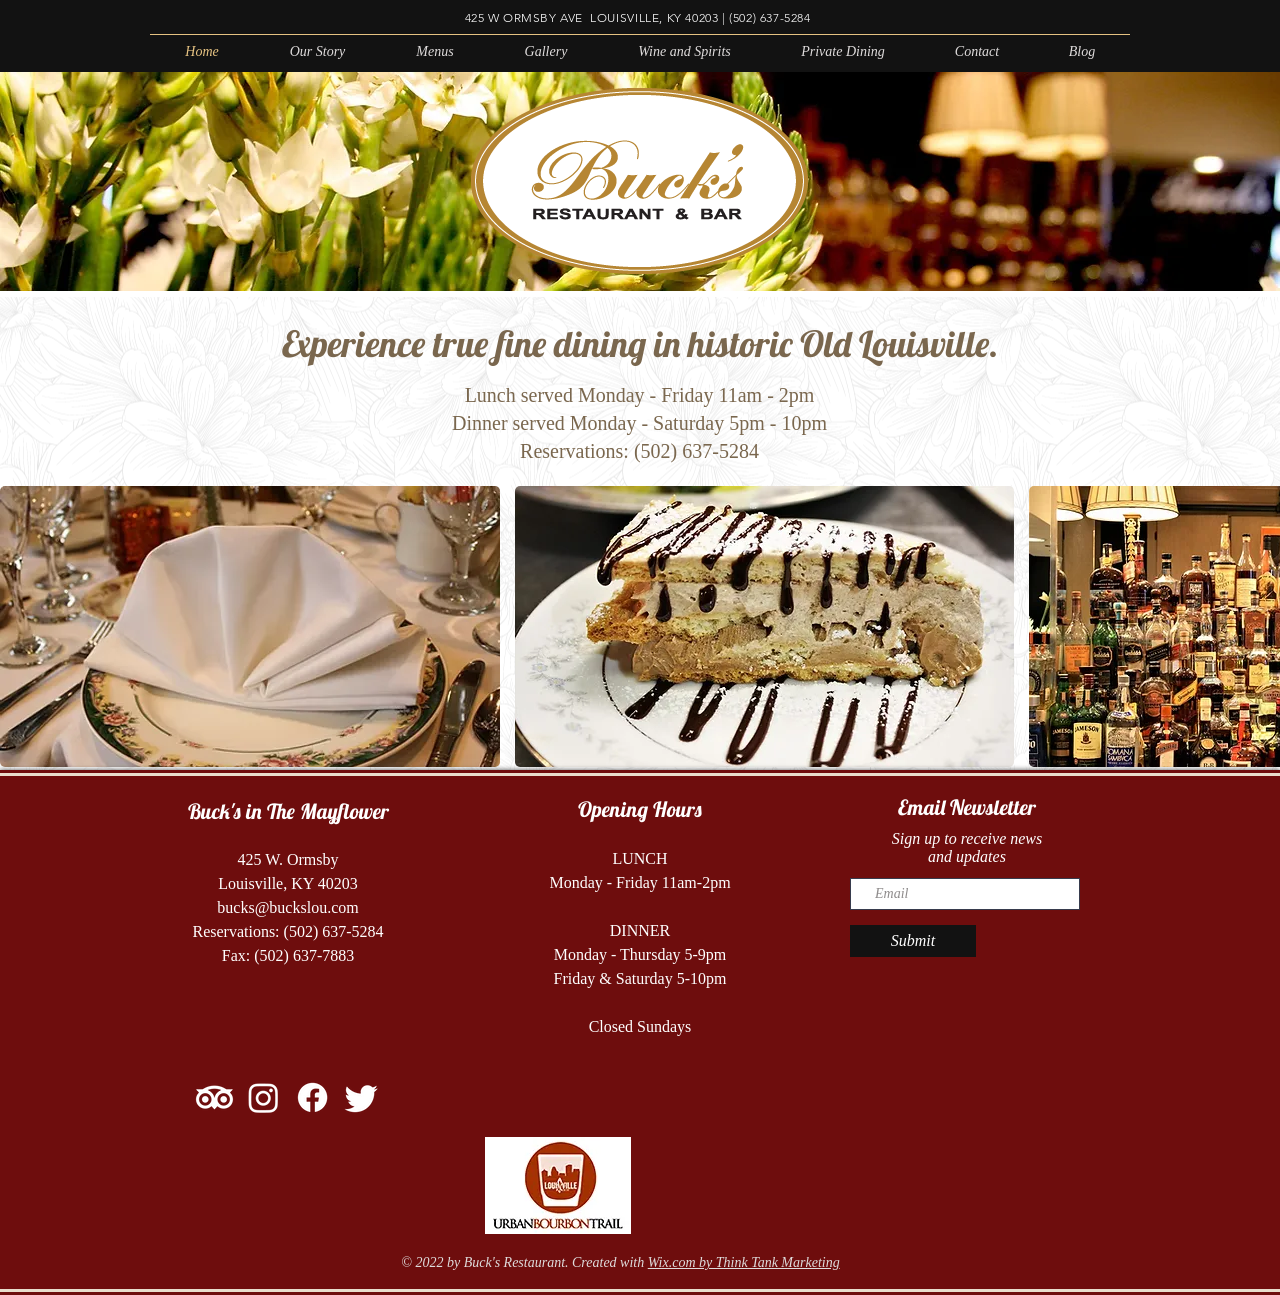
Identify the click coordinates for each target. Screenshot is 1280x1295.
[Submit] (913, 941)
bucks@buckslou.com (287, 907)
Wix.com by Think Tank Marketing (744, 1262)
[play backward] (25, 626)
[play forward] (1255, 626)
